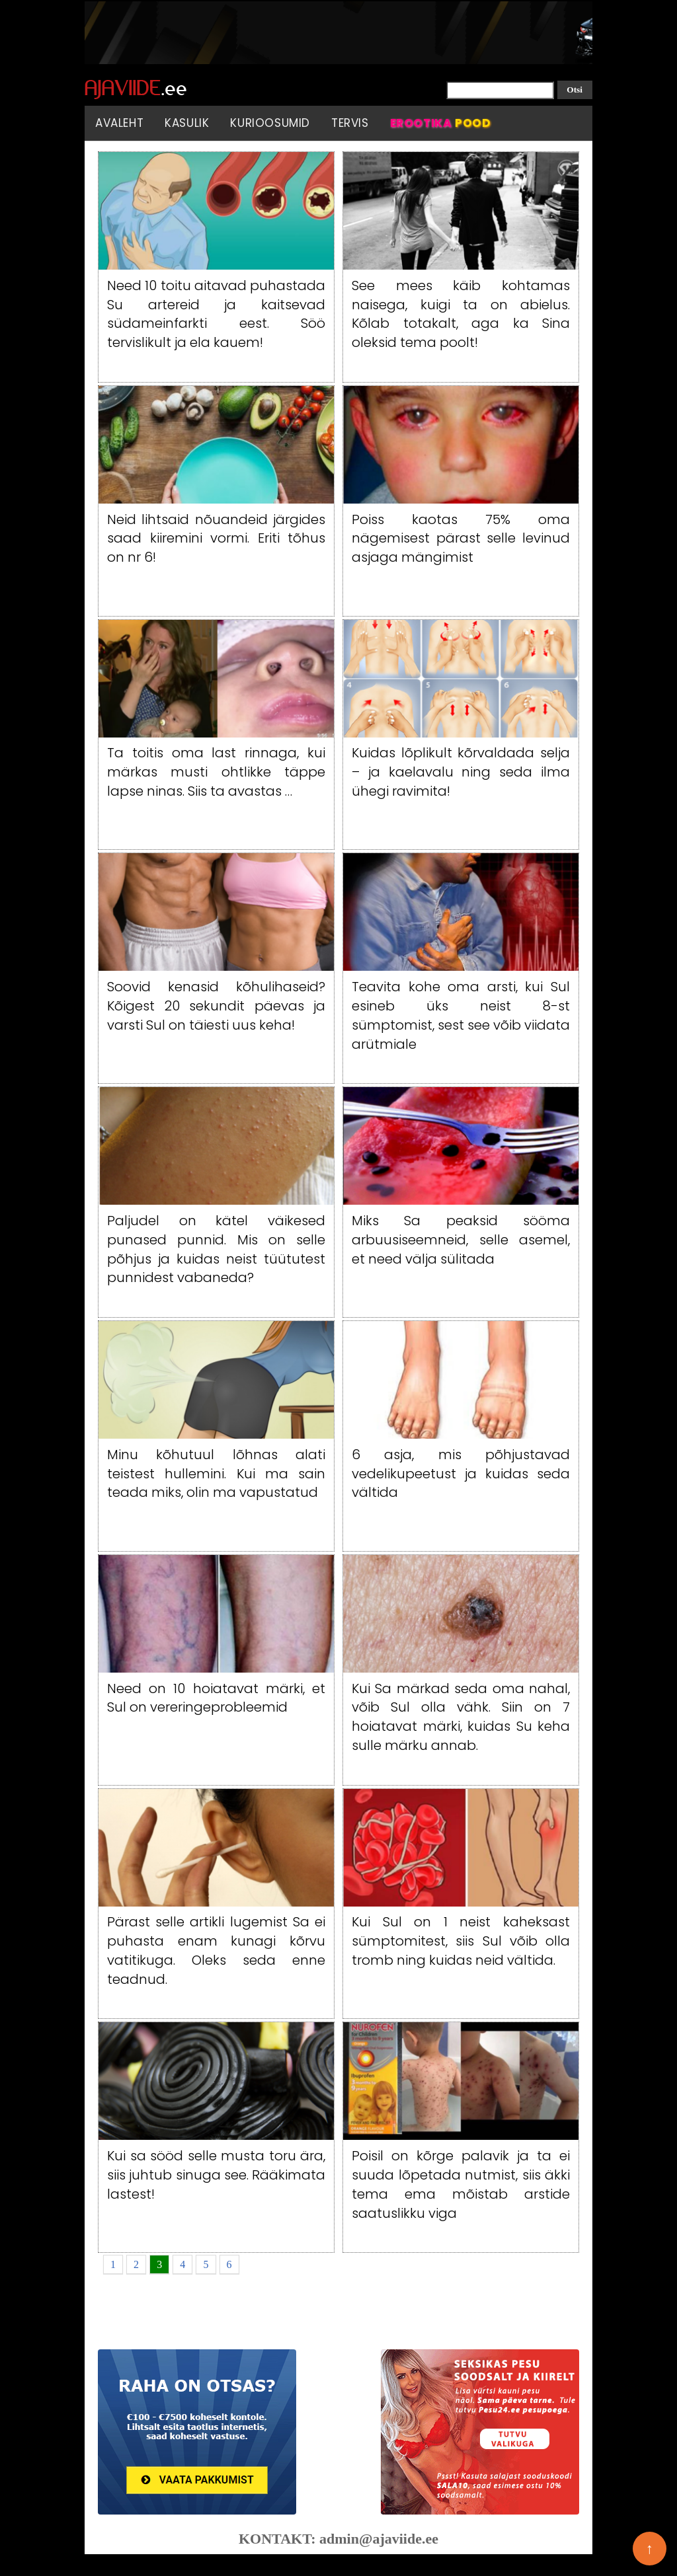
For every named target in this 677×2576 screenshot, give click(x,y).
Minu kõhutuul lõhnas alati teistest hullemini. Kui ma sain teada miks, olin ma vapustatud (216, 1473)
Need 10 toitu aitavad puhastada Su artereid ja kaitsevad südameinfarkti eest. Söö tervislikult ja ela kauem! (216, 314)
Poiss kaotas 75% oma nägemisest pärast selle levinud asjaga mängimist (461, 538)
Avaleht (119, 123)
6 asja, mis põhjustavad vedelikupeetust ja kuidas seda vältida (461, 1473)
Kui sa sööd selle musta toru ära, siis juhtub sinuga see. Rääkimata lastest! (216, 2174)
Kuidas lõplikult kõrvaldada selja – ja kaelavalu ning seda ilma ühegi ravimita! (461, 771)
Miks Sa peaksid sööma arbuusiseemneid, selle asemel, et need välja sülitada (461, 1239)
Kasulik (187, 123)
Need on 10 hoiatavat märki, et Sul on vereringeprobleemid (216, 1698)
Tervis (350, 123)
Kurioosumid (270, 123)
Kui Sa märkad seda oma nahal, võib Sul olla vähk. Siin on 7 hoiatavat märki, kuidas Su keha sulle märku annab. (461, 1717)
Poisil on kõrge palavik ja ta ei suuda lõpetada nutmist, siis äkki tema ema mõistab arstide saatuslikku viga (461, 2184)
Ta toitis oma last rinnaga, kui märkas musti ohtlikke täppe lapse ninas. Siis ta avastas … (216, 771)
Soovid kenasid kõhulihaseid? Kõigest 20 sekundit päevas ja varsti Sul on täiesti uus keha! (216, 1005)
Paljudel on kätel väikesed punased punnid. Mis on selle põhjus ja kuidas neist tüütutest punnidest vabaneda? (216, 1249)
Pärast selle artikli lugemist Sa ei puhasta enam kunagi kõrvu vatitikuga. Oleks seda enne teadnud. (216, 1950)
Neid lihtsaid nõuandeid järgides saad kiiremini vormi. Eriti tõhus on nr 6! (216, 538)
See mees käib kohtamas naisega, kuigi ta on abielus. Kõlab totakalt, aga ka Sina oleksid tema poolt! (461, 314)
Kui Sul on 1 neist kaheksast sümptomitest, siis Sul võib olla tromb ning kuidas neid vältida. (461, 1941)
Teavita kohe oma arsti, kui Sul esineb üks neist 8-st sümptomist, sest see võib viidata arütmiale (461, 1015)
